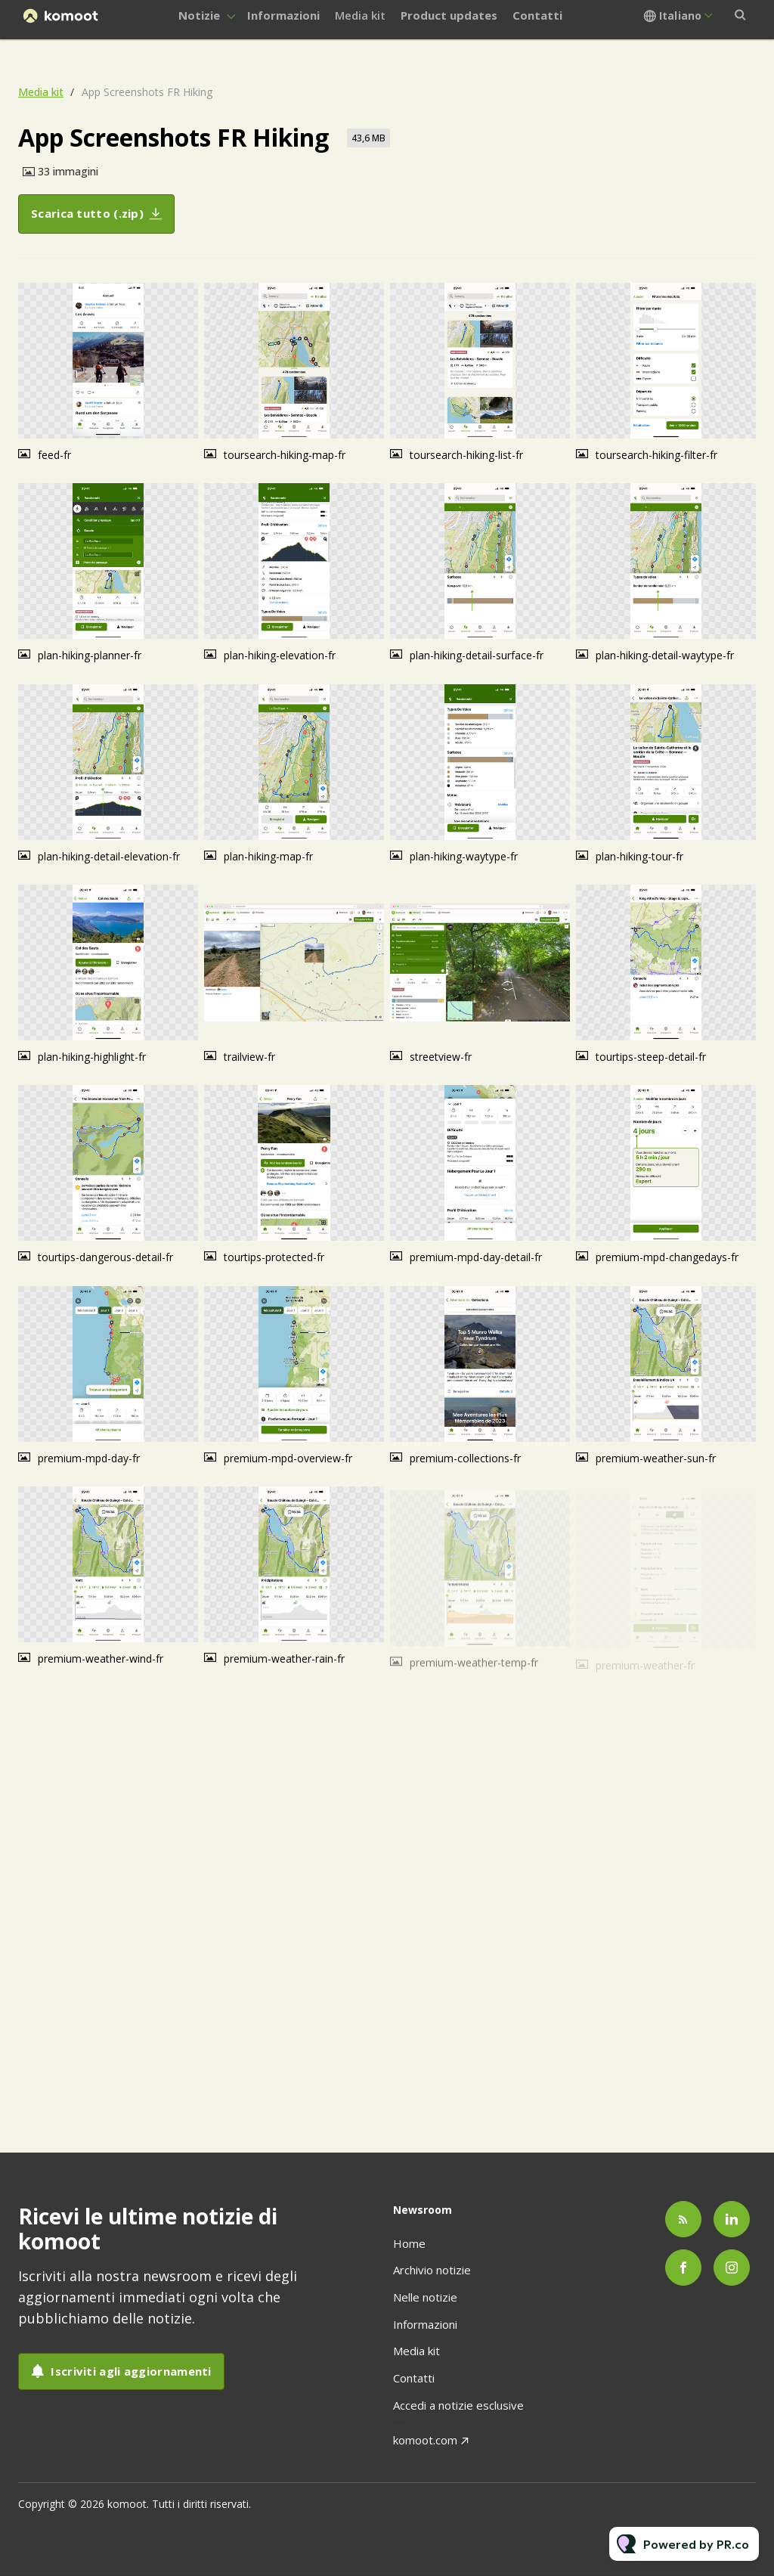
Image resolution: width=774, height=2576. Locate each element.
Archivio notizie (432, 2269)
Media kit (360, 15)
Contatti (537, 15)
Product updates (449, 15)
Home (409, 2243)
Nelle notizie (425, 2297)
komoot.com (425, 2439)
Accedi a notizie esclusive (458, 2405)
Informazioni (283, 15)
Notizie (199, 15)
